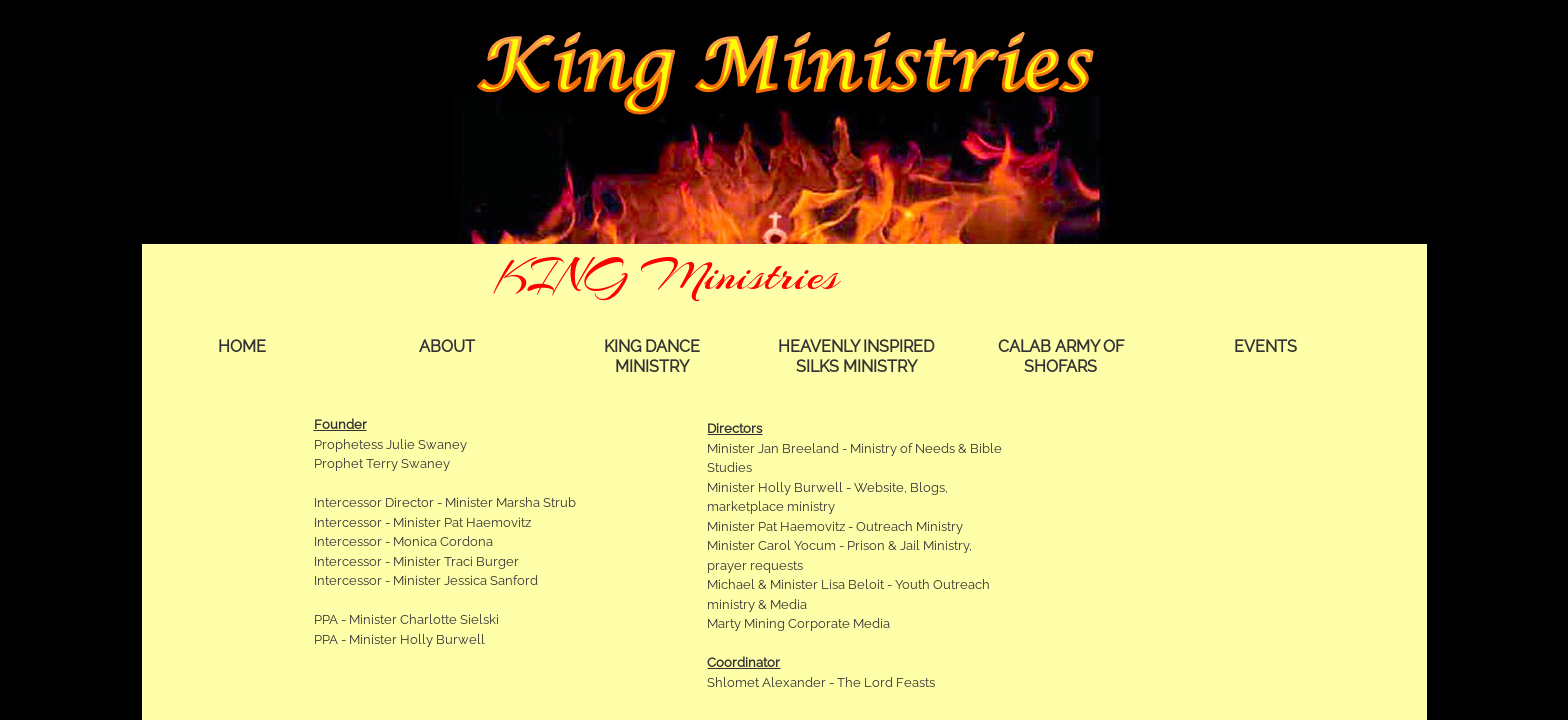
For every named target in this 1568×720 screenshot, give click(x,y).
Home (242, 346)
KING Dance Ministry (652, 356)
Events (1265, 346)
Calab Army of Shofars (1061, 356)
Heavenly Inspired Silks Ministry (856, 356)
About (447, 346)
